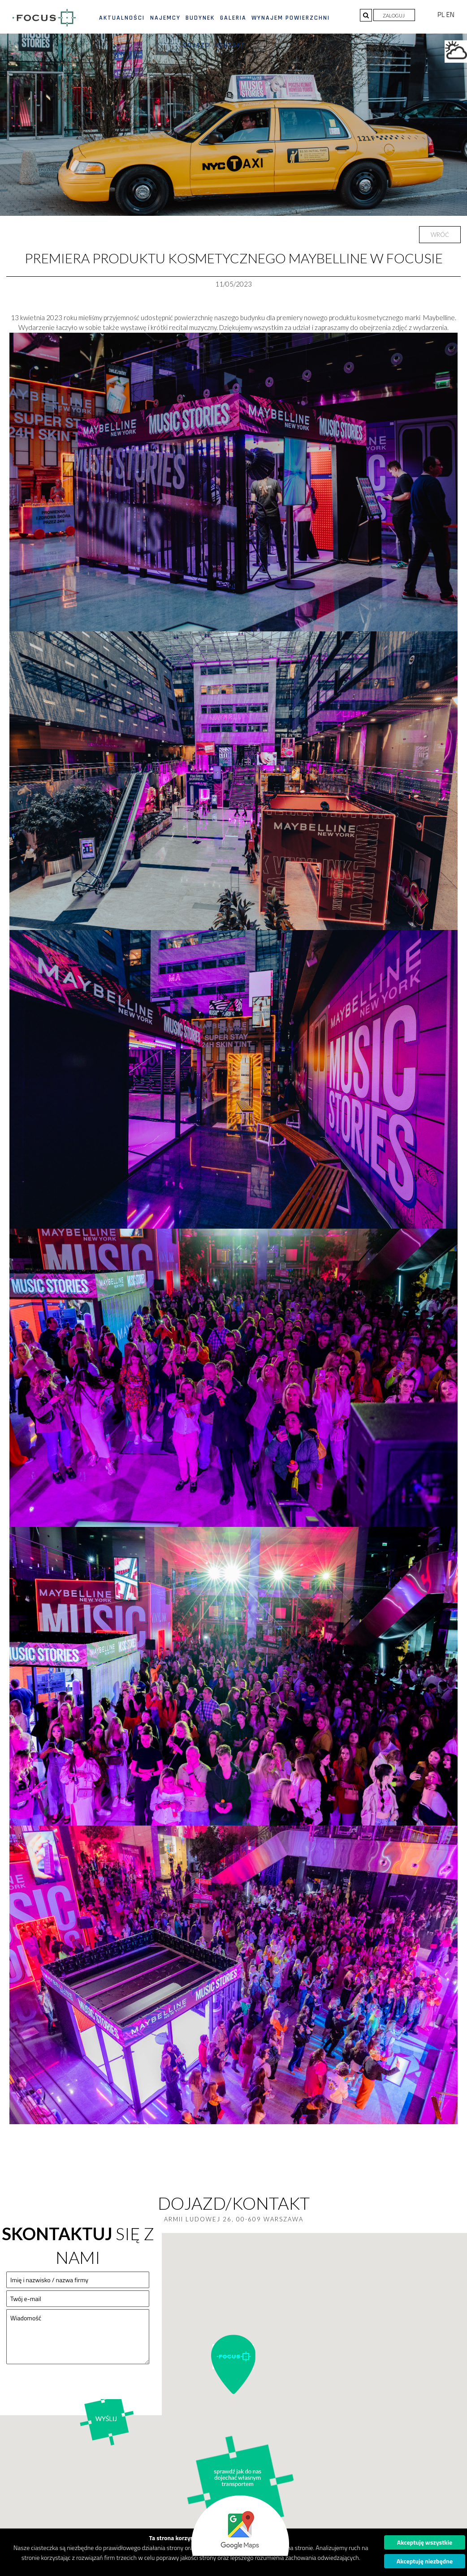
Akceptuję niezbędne (425, 2561)
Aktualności (122, 18)
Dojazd (196, 45)
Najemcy (165, 18)
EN (450, 14)
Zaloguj (394, 15)
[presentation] (74, 2388)
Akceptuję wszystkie (425, 2542)
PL (441, 14)
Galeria (233, 18)
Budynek (200, 18)
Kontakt (230, 45)
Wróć (440, 234)
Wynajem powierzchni (290, 18)
